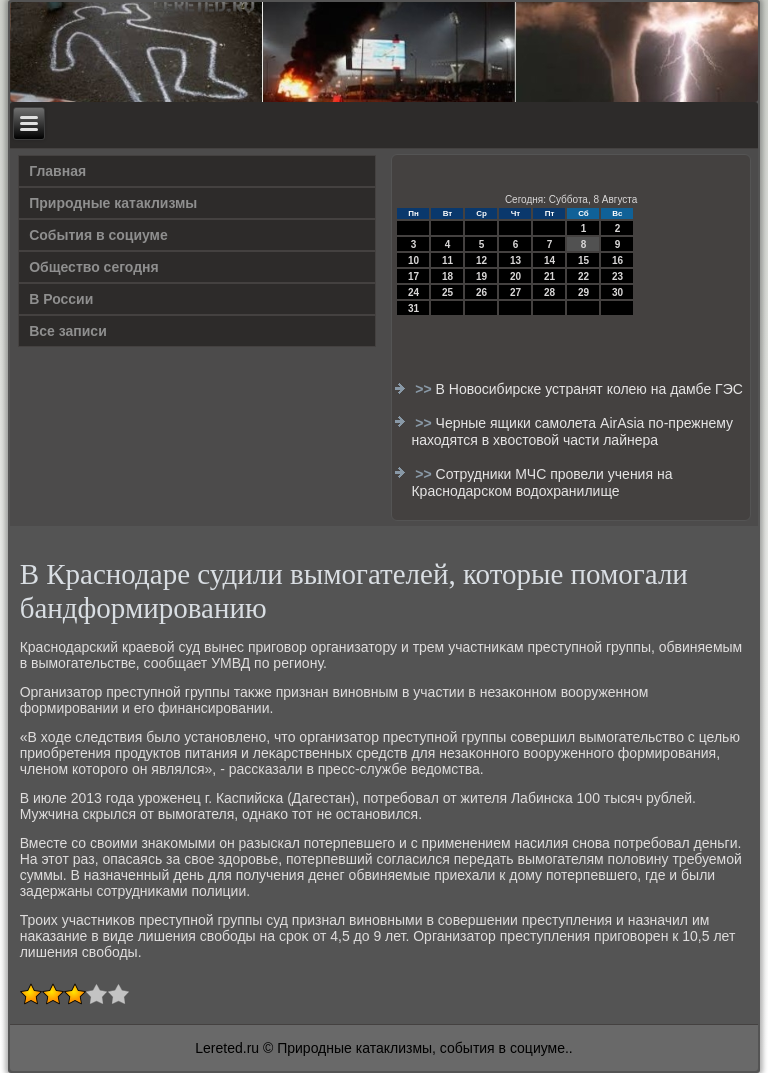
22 (583, 276)
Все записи (68, 331)
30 (617, 292)
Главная (57, 171)
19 (481, 276)
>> (425, 389)
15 (583, 260)
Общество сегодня (94, 267)
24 (413, 292)
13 (515, 260)
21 (549, 276)
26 (481, 292)
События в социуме (98, 235)
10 (413, 260)
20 (515, 276)
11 (447, 260)
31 (413, 308)
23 (617, 276)
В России (61, 299)
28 (549, 292)
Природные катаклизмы (113, 203)
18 (447, 276)
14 (549, 260)
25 (447, 292)
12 (481, 260)
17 (413, 276)
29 (583, 292)
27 (515, 292)
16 (617, 260)
